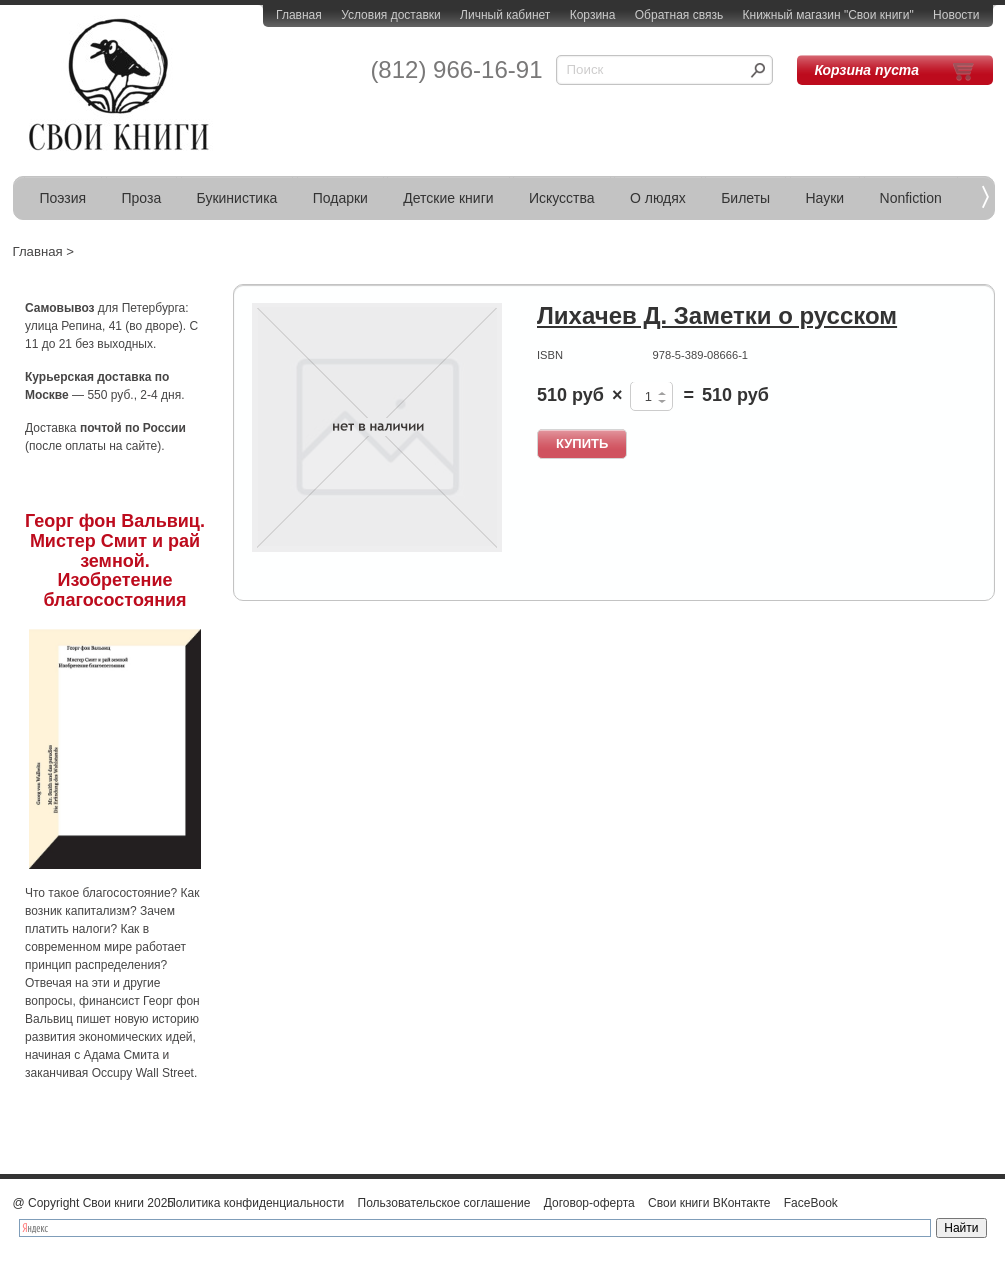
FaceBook (811, 1203)
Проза (142, 198)
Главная (299, 15)
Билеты (745, 198)
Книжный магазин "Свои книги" (828, 15)
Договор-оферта (589, 1203)
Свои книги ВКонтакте (709, 1203)
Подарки (340, 198)
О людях (658, 198)
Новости (956, 15)
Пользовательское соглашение (444, 1203)
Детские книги (448, 198)
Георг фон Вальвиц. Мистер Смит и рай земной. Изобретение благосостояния (115, 560)
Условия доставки (391, 15)
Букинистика (237, 198)
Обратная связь (679, 15)
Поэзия (63, 198)
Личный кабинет (505, 15)
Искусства (562, 198)
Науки (825, 198)
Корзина (593, 15)
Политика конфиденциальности (255, 1203)
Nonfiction (911, 198)
